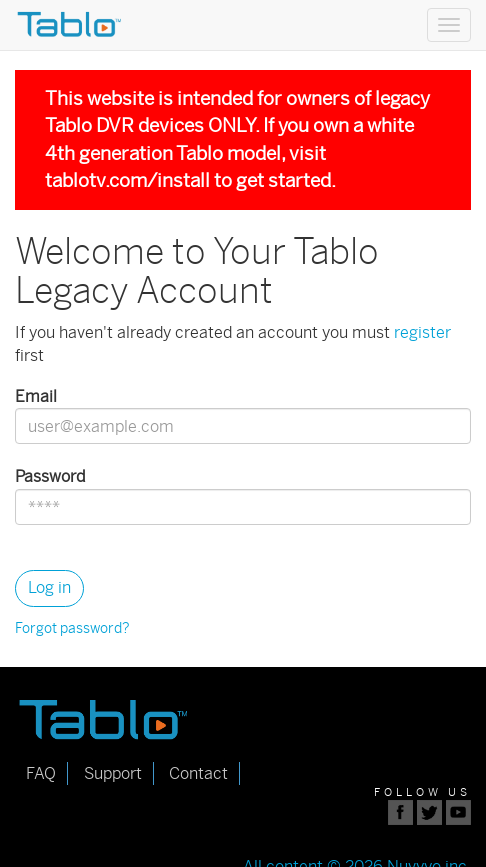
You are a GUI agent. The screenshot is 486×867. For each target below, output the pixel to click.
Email (36, 396)
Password (50, 476)
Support (113, 773)
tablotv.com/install (127, 180)
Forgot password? (72, 628)
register (422, 332)
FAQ (41, 773)
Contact (198, 773)
